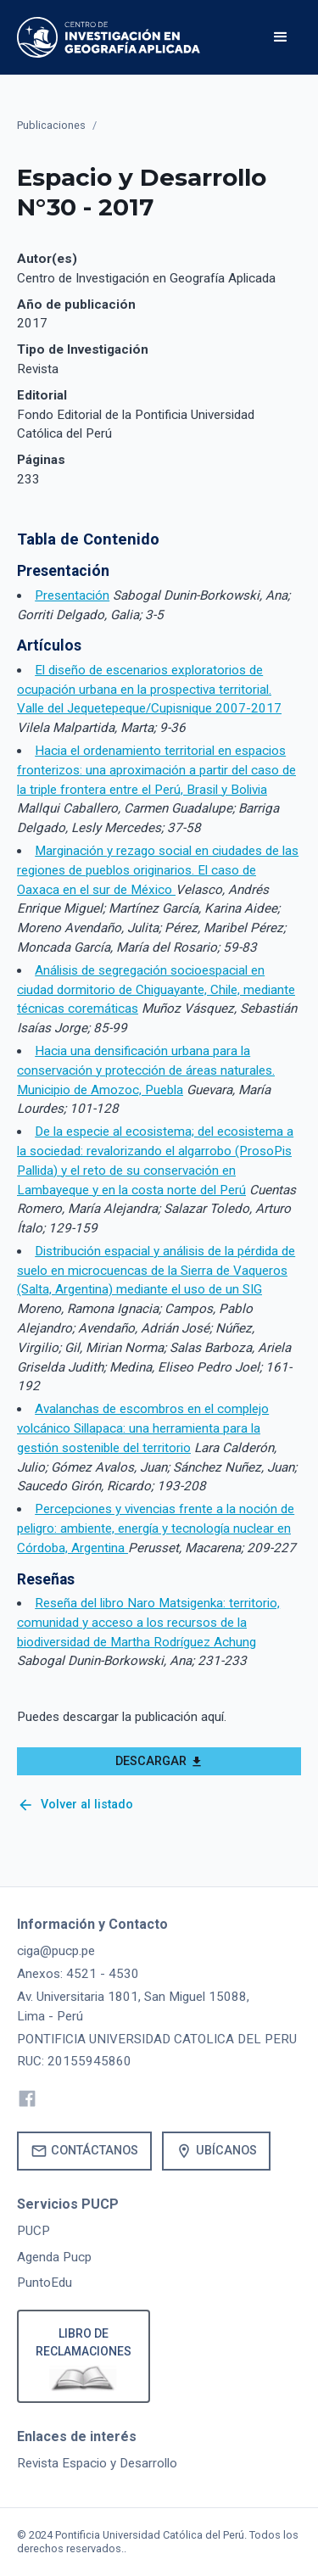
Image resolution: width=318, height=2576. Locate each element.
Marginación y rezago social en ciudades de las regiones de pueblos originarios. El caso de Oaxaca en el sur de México (157, 870)
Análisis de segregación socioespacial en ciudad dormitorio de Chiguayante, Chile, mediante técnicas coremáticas (156, 990)
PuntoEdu (44, 2282)
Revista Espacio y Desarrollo (97, 2463)
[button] (280, 37)
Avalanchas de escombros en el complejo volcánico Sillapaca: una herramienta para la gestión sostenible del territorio (143, 1428)
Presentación (72, 595)
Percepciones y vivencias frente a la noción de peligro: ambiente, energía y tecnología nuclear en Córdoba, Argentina (155, 1528)
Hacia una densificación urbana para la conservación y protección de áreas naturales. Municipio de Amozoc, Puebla (146, 1070)
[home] (108, 37)
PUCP (33, 2230)
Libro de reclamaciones (83, 2342)
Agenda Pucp (54, 2257)
